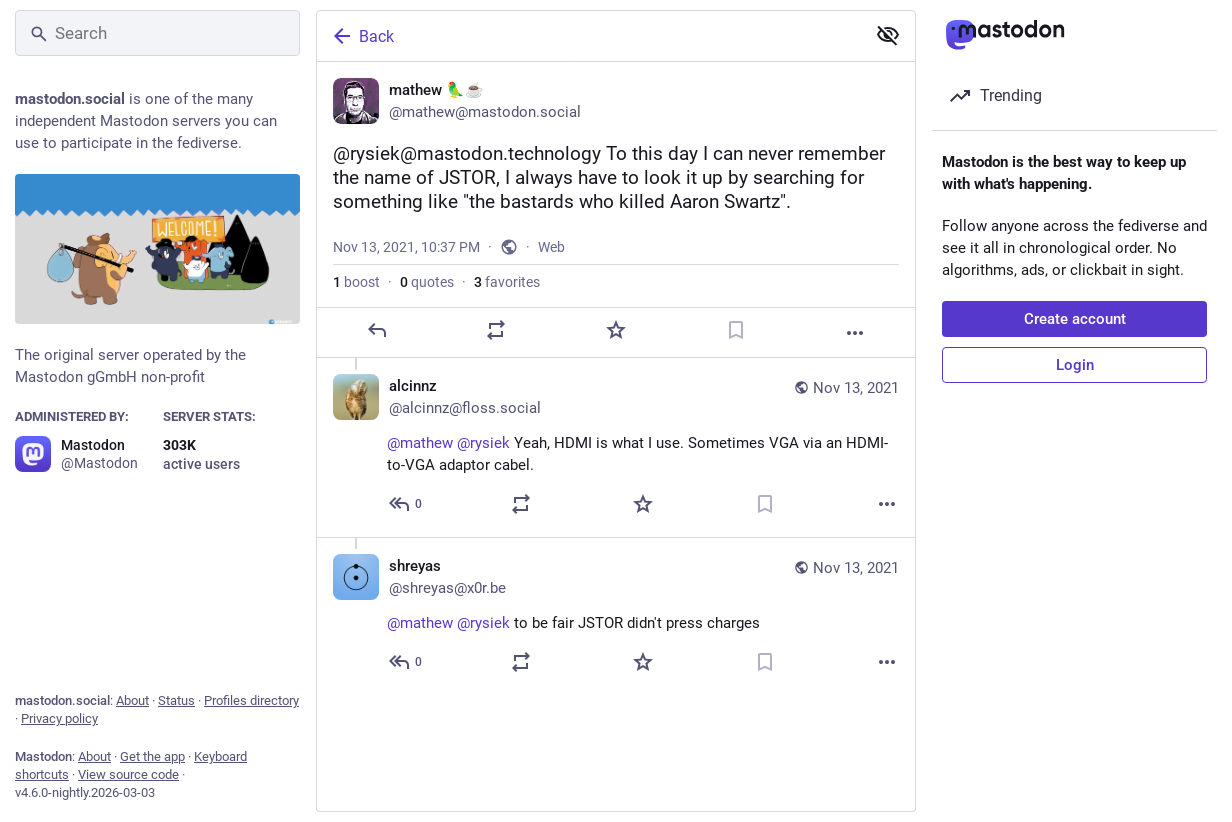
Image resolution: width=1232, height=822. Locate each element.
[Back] (589, 36)
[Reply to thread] (406, 534)
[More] (855, 363)
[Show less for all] (888, 35)
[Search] (157, 33)
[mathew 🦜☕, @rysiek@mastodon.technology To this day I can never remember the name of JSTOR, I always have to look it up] (616, 225)
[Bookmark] (736, 360)
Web (551, 277)
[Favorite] (616, 360)
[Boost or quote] (496, 360)
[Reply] (377, 360)
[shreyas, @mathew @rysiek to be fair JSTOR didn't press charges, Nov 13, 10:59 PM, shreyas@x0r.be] (616, 646)
